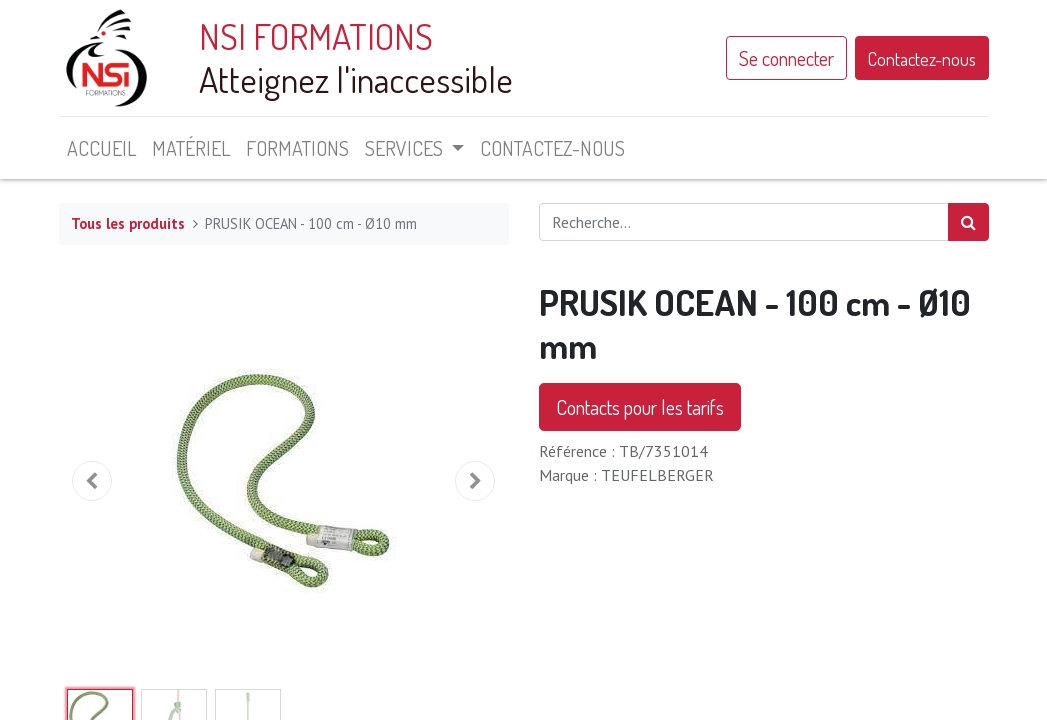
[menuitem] (101, 148)
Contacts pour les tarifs (640, 407)
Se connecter (786, 58)
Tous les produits (128, 223)
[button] (93, 481)
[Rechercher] (968, 222)
